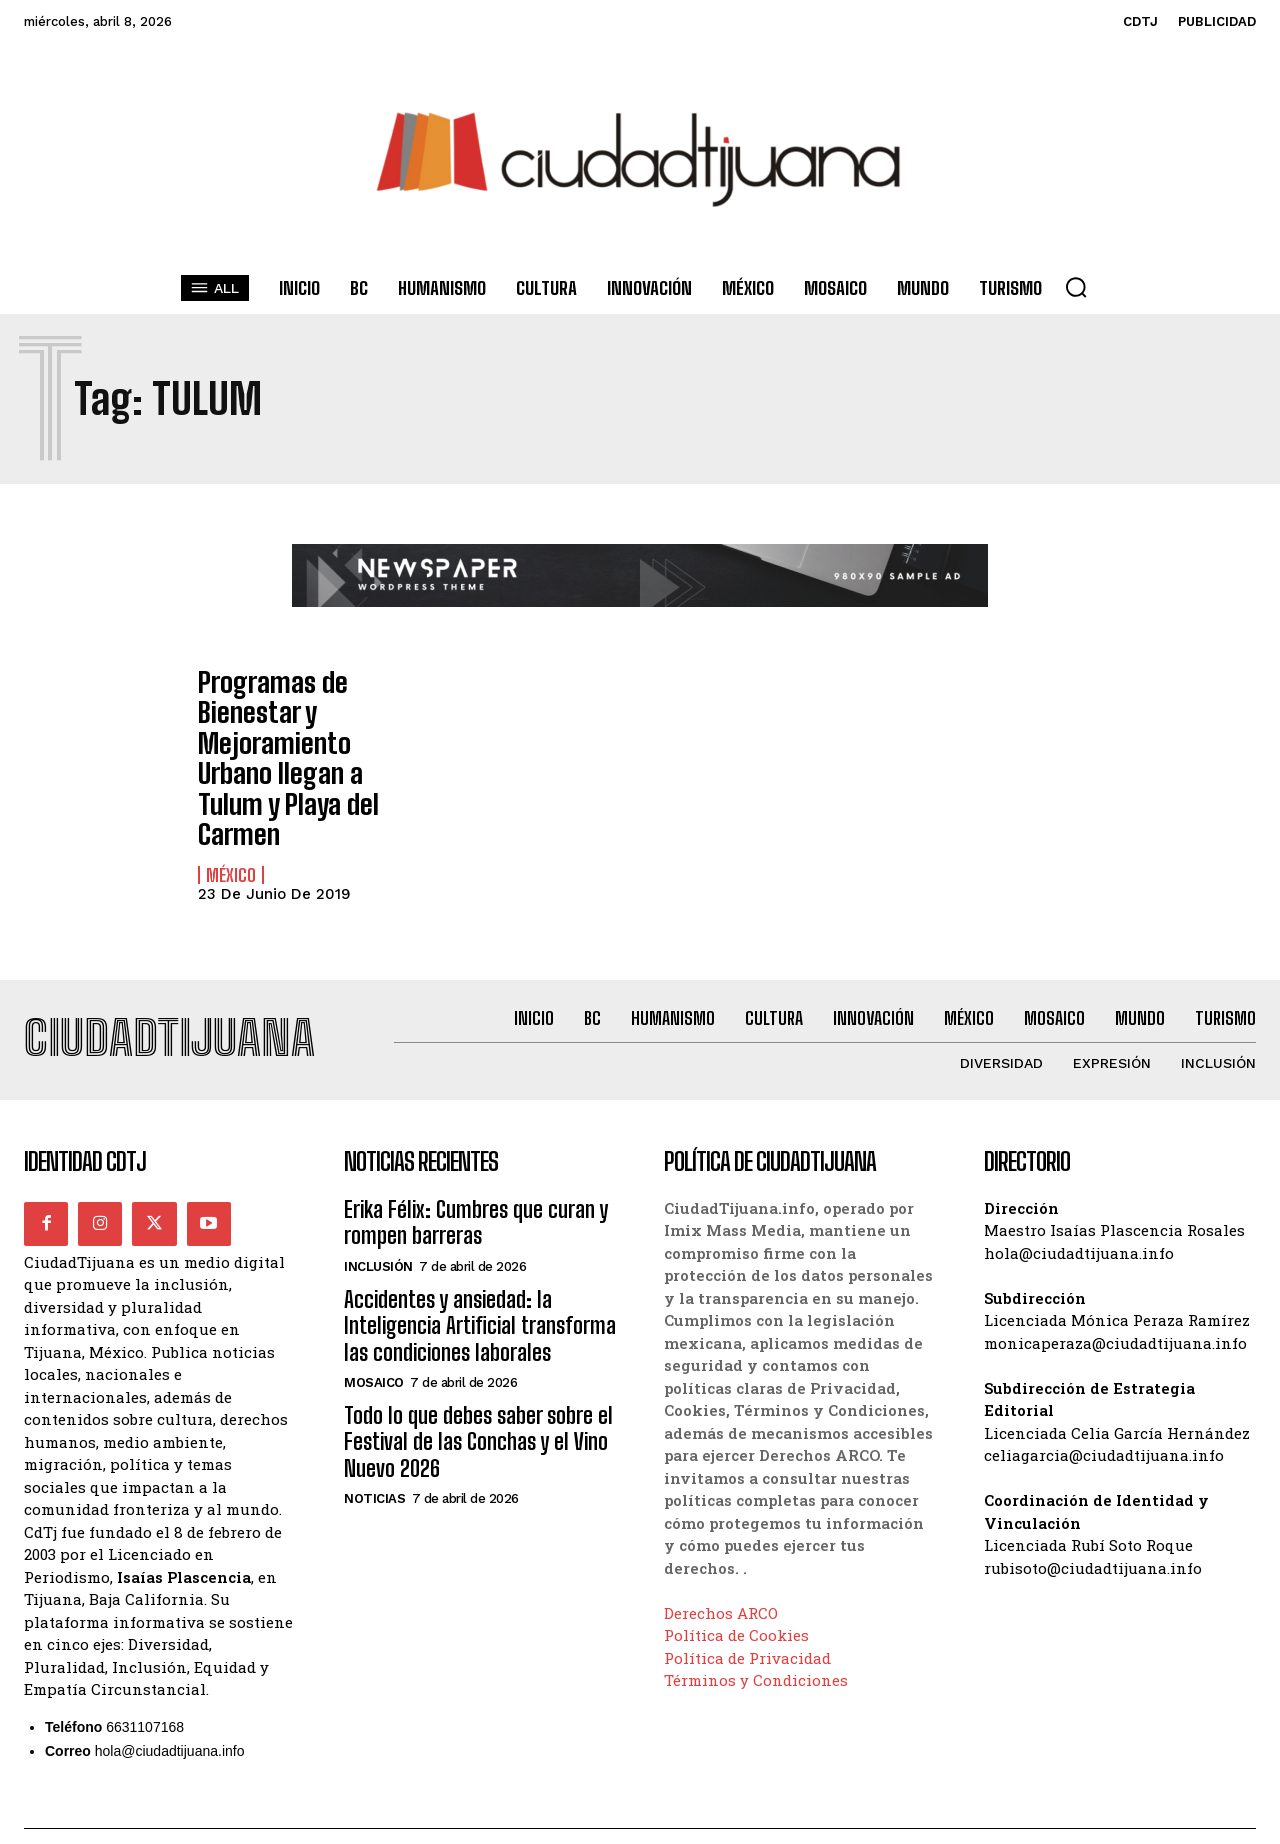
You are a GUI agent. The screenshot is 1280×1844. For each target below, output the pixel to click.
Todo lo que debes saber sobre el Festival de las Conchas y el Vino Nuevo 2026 (478, 1398)
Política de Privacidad (747, 1614)
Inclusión (378, 1222)
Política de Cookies (736, 1592)
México (231, 824)
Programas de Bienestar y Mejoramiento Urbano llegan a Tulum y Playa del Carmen (302, 733)
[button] (1076, 287)
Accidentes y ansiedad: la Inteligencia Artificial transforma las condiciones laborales (480, 1282)
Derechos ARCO (721, 1569)
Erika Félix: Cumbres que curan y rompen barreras (476, 1178)
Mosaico (374, 1338)
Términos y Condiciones (756, 1637)
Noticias (374, 1455)
